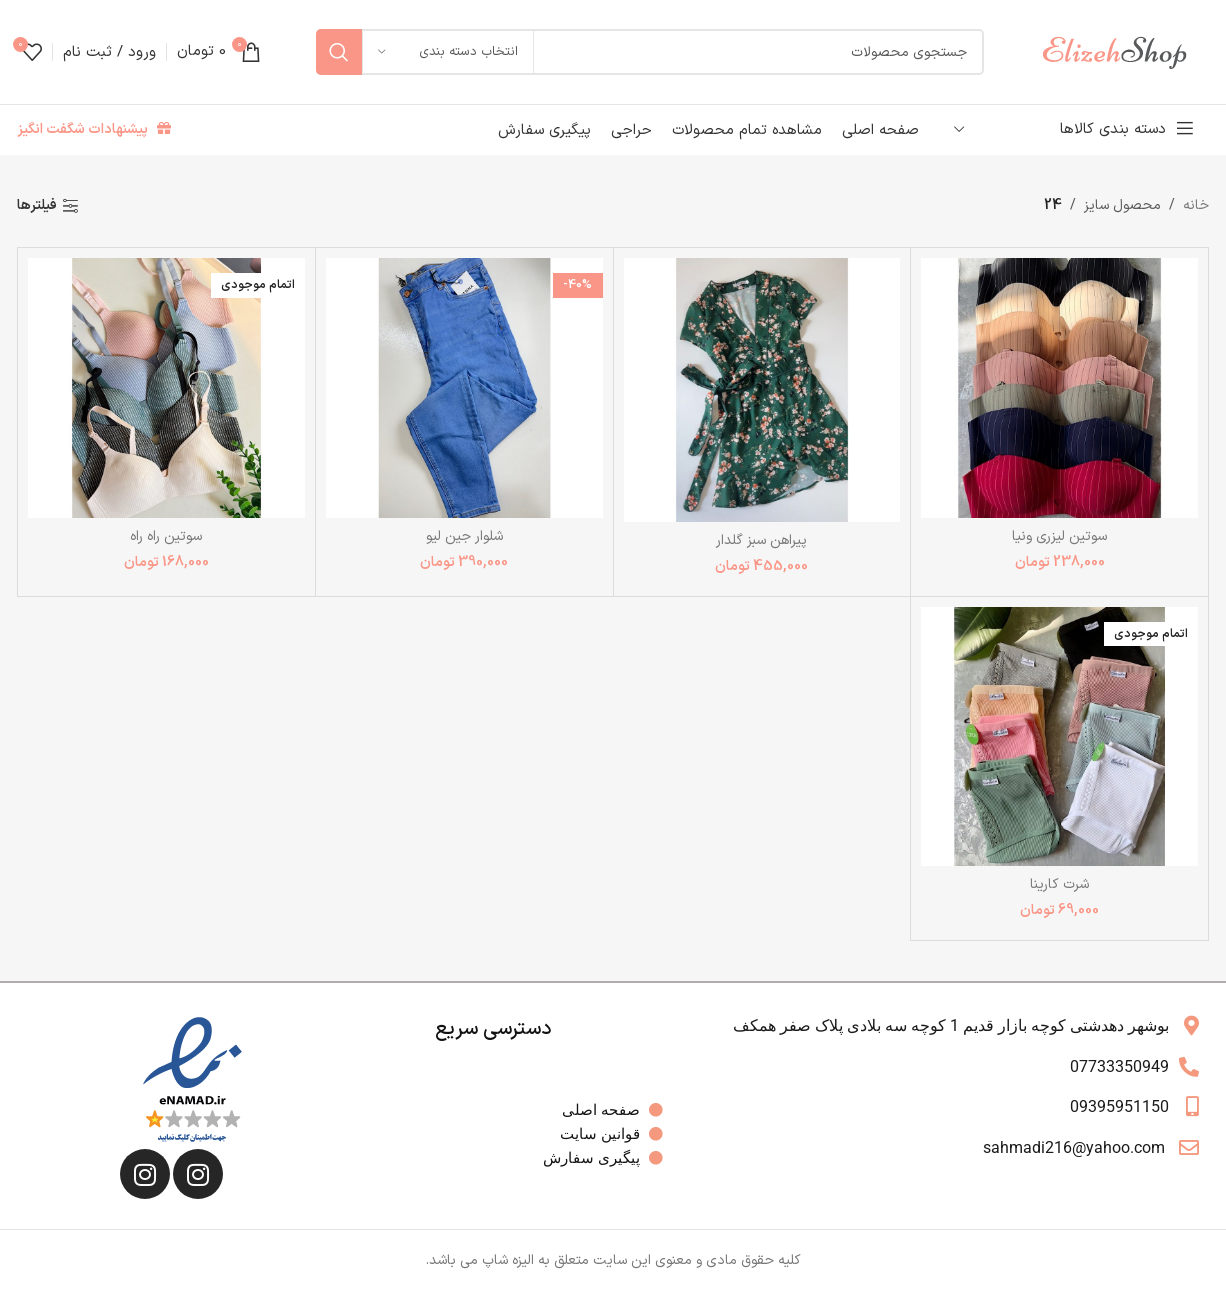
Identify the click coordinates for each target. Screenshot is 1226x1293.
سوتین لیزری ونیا (1059, 536)
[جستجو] (650, 52)
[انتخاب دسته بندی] (448, 52)
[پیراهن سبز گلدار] (762, 389)
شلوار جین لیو (464, 536)
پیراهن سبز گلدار (761, 540)
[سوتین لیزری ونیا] (1059, 387)
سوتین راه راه (166, 536)
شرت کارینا (1059, 884)
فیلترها (37, 206)
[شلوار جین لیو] (464, 387)
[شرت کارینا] (1059, 736)
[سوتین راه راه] (166, 387)
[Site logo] (1124, 51)
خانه (1196, 205)
